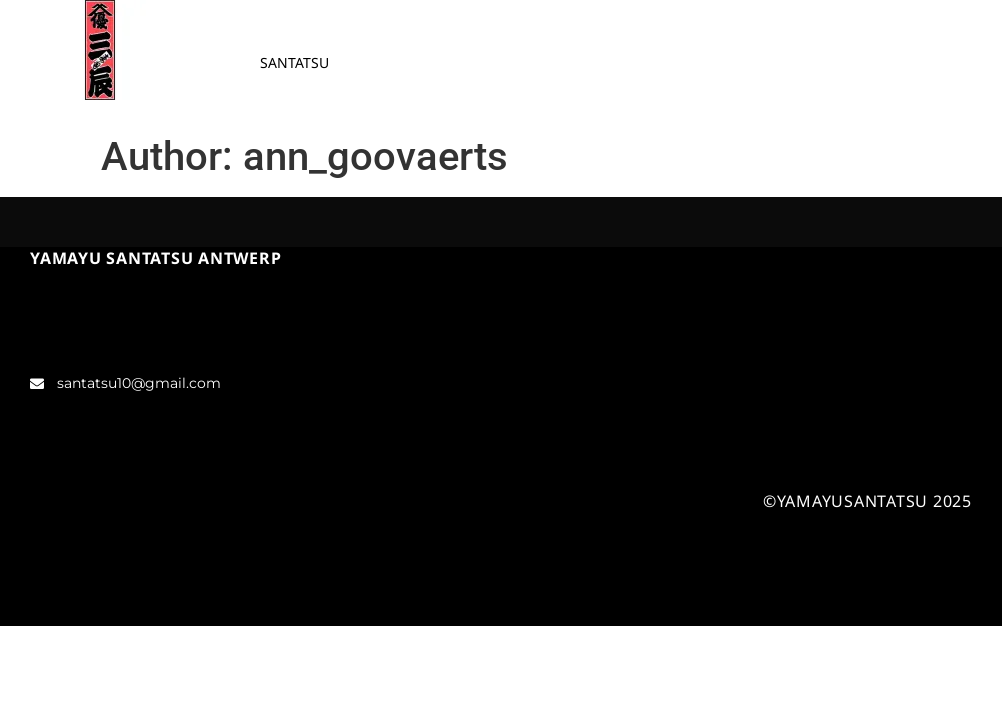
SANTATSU (294, 62)
